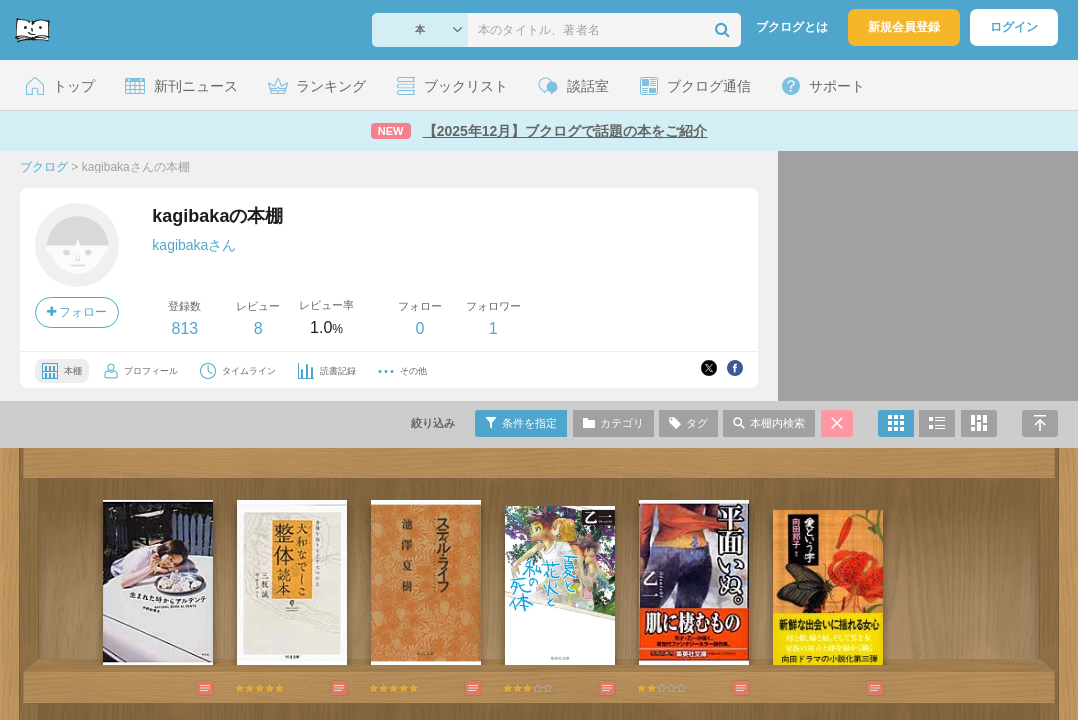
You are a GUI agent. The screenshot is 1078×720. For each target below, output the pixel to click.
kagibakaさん (194, 245)
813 (184, 328)
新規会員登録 (904, 27)
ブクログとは (792, 27)
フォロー (77, 312)
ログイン (1014, 27)
